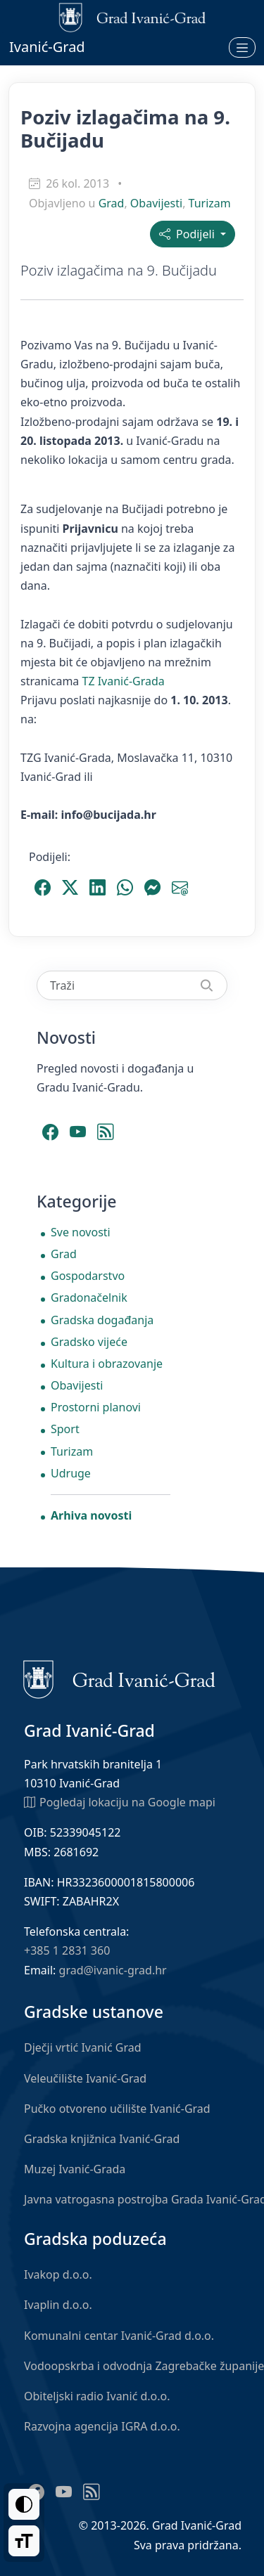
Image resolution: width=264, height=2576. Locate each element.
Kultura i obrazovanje (107, 1363)
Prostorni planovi (96, 1407)
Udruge (71, 1473)
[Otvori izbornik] (242, 47)
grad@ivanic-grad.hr (113, 1970)
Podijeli (188, 234)
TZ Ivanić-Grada (123, 681)
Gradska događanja (102, 1320)
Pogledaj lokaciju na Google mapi (119, 1801)
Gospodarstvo (88, 1275)
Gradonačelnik (89, 1297)
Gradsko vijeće (89, 1342)
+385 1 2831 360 (67, 1950)
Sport (65, 1429)
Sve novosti (81, 1232)
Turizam (210, 203)
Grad (112, 203)
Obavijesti (156, 203)
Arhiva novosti (91, 1515)
